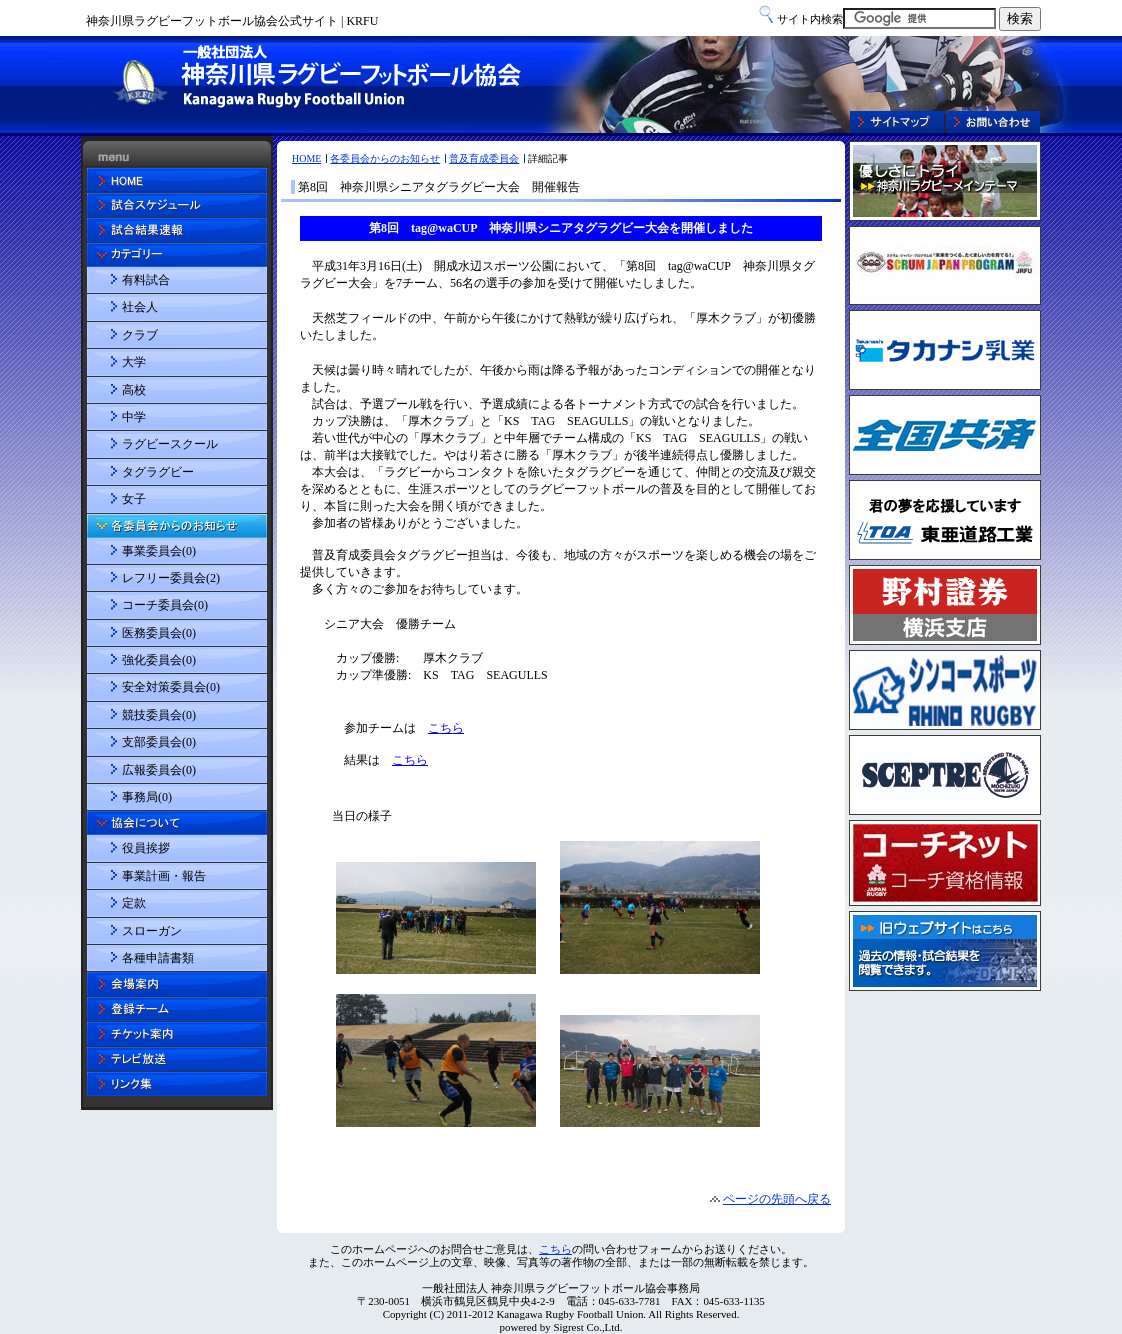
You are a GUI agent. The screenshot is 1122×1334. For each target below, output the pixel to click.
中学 (134, 417)
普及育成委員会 (484, 158)
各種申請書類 (158, 958)
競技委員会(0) (159, 715)
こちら (555, 1249)
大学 (134, 362)
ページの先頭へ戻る (777, 1199)
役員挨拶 (146, 848)
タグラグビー (158, 472)
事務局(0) (147, 797)
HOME (306, 158)
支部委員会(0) (159, 742)
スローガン (152, 931)
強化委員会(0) (159, 660)
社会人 (140, 307)
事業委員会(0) (159, 551)
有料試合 (146, 280)
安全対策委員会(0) (171, 687)
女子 (134, 499)
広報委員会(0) (159, 770)
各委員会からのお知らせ (385, 158)
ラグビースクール (170, 444)
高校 (134, 390)
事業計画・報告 (164, 876)
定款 (134, 903)
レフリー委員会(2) (171, 578)
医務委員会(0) (159, 633)
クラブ (140, 335)
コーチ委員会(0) (165, 605)
